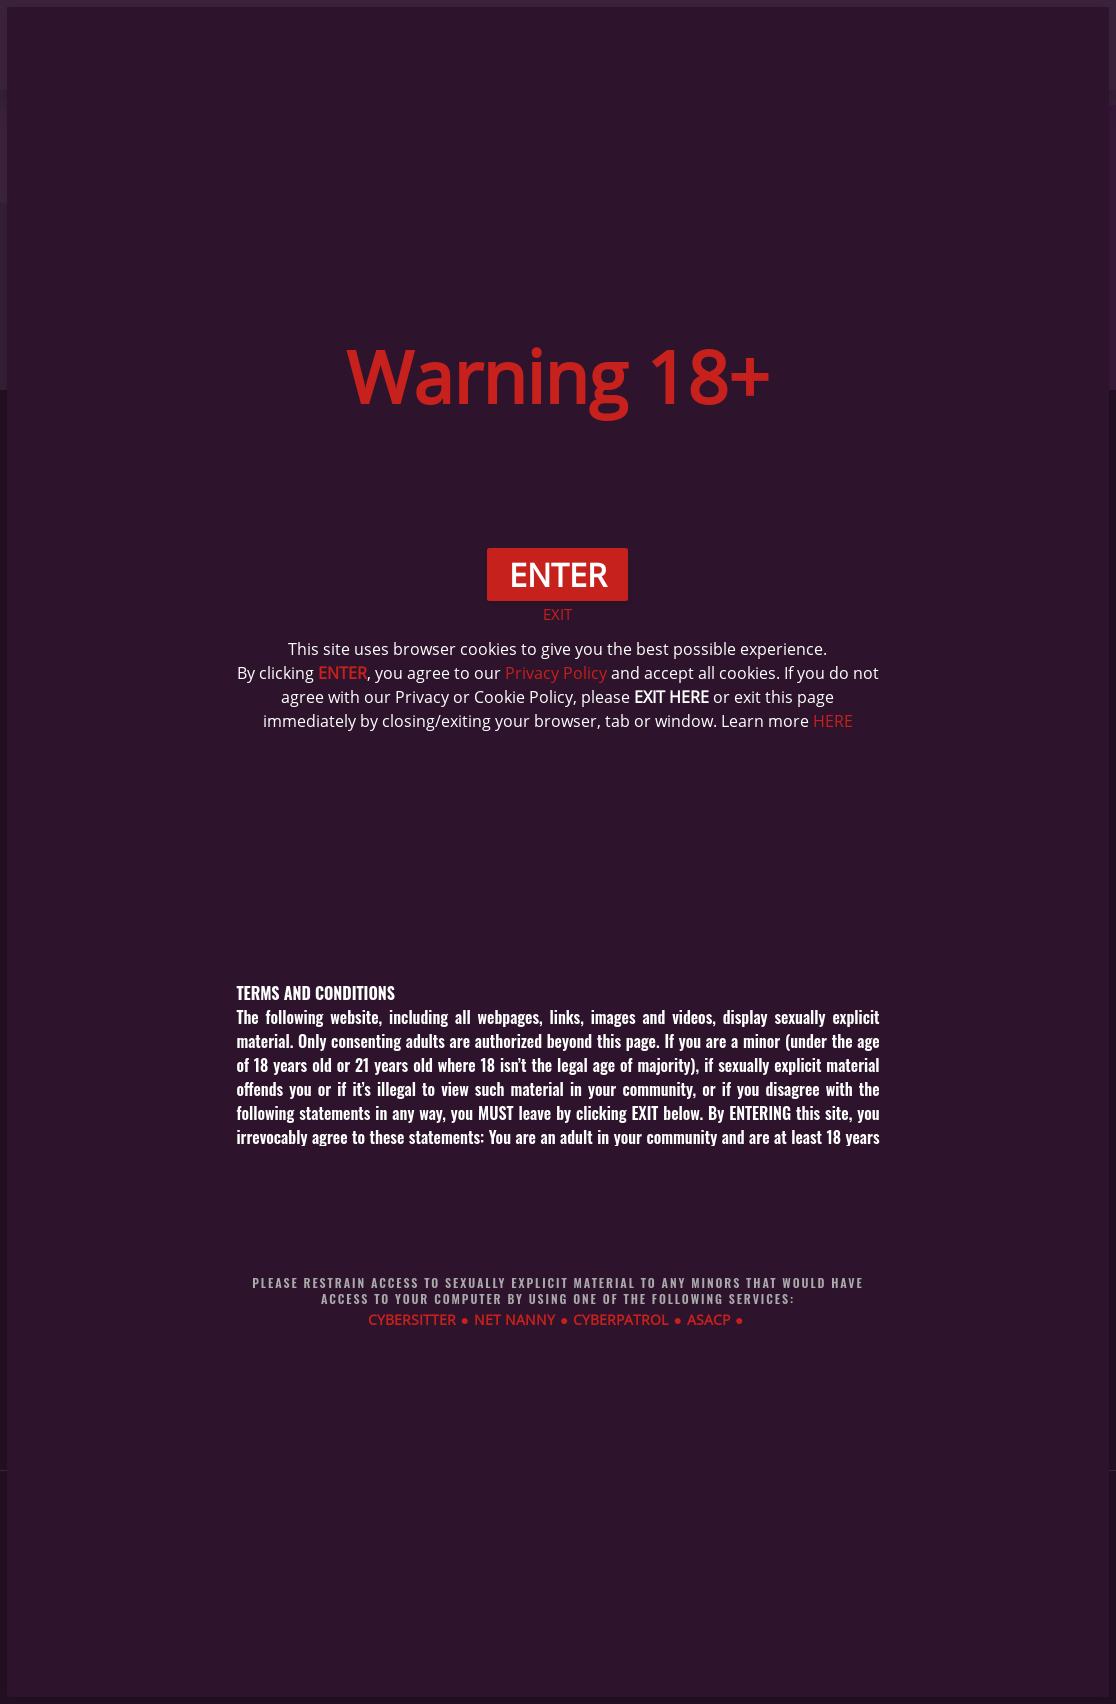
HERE (833, 721)
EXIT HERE (671, 697)
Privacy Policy (556, 673)
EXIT (557, 614)
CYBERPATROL (620, 1319)
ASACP (708, 1319)
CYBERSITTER (412, 1319)
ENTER (342, 673)
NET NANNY (514, 1319)
